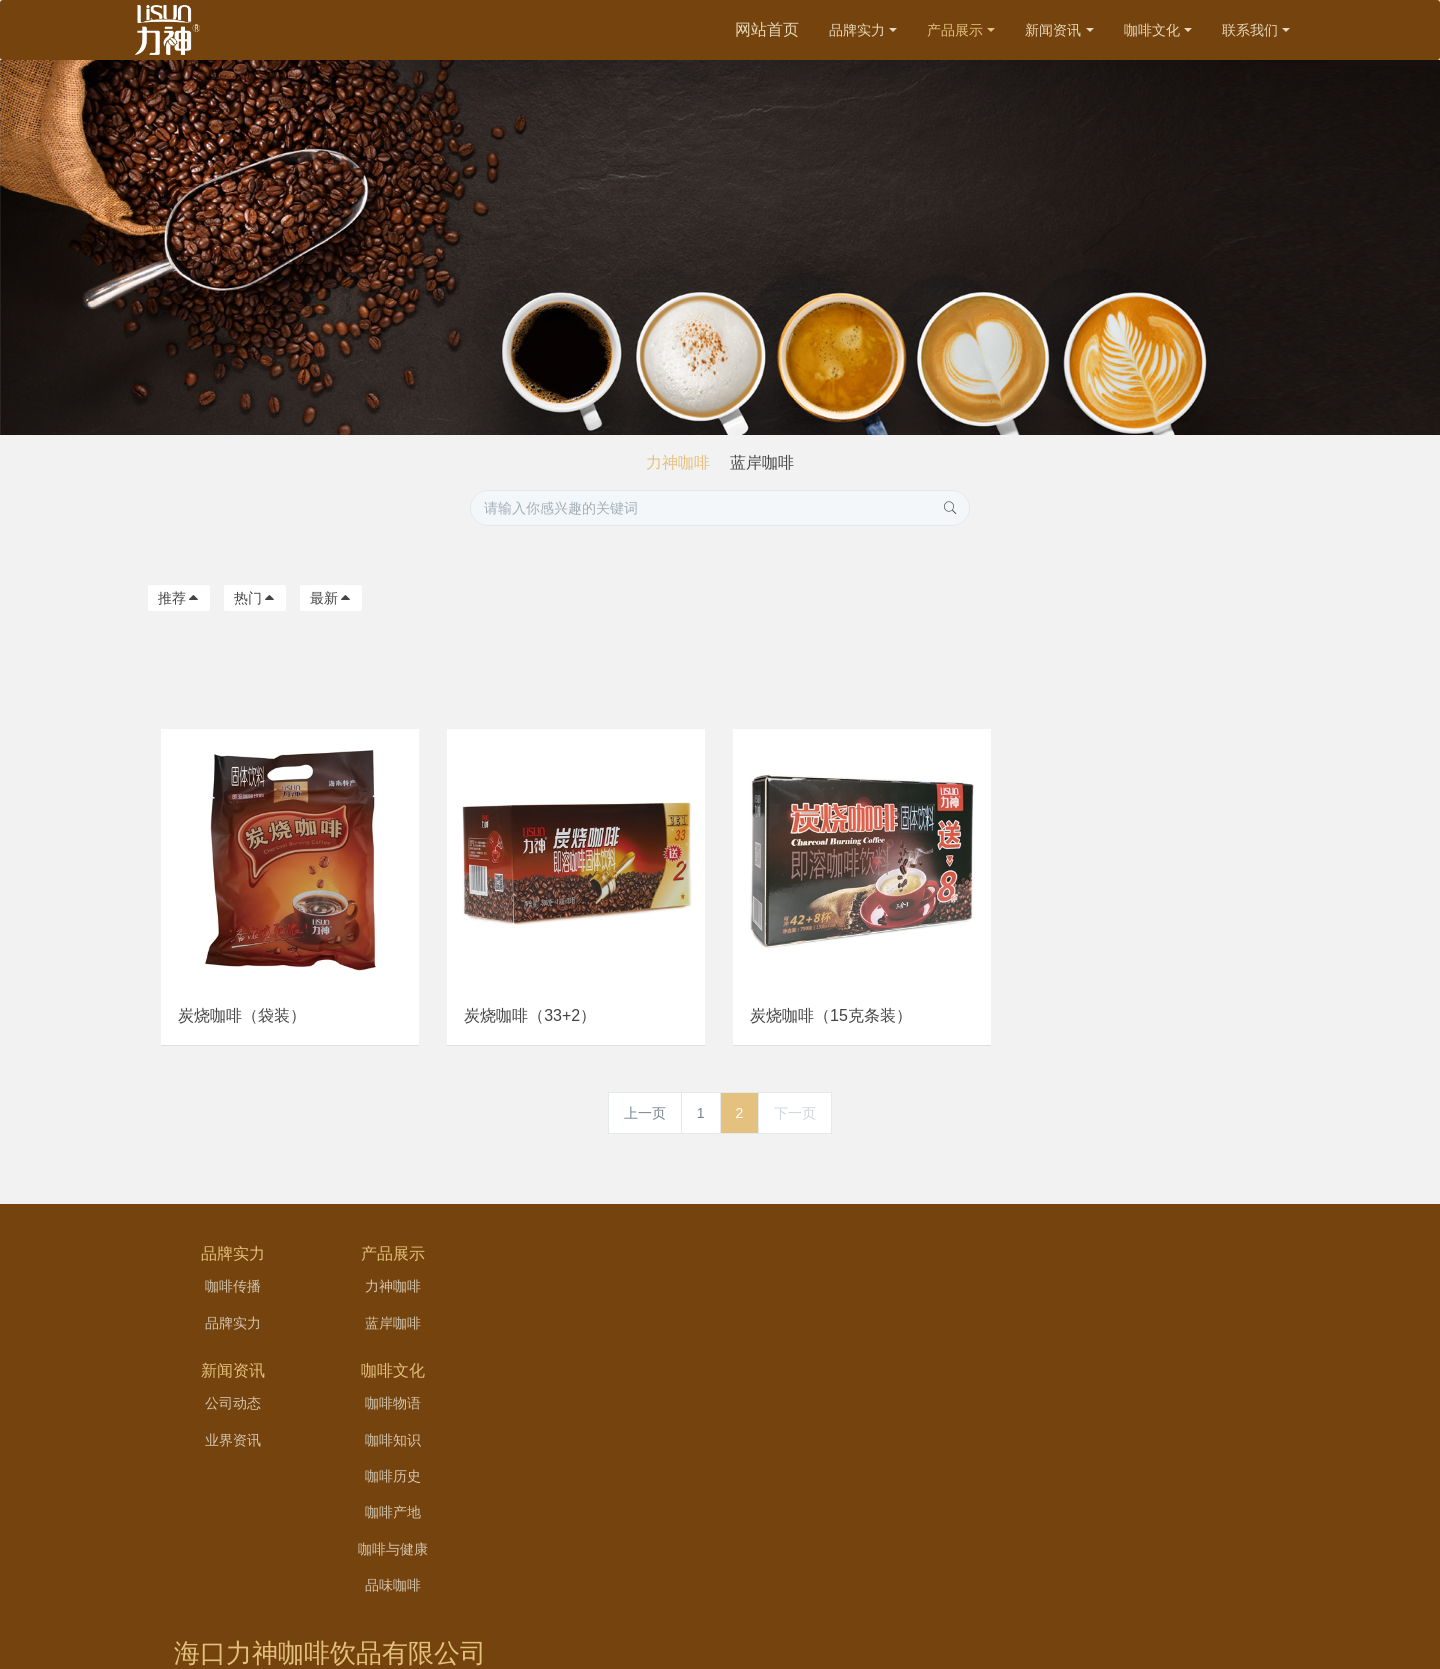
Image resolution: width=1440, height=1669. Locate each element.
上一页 (645, 1119)
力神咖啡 (678, 462)
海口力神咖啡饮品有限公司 (1110, 1278)
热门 (255, 598)
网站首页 (767, 29)
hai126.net (844, 1622)
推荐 (179, 598)
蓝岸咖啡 (762, 462)
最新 (331, 598)
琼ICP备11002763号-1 (820, 1597)
